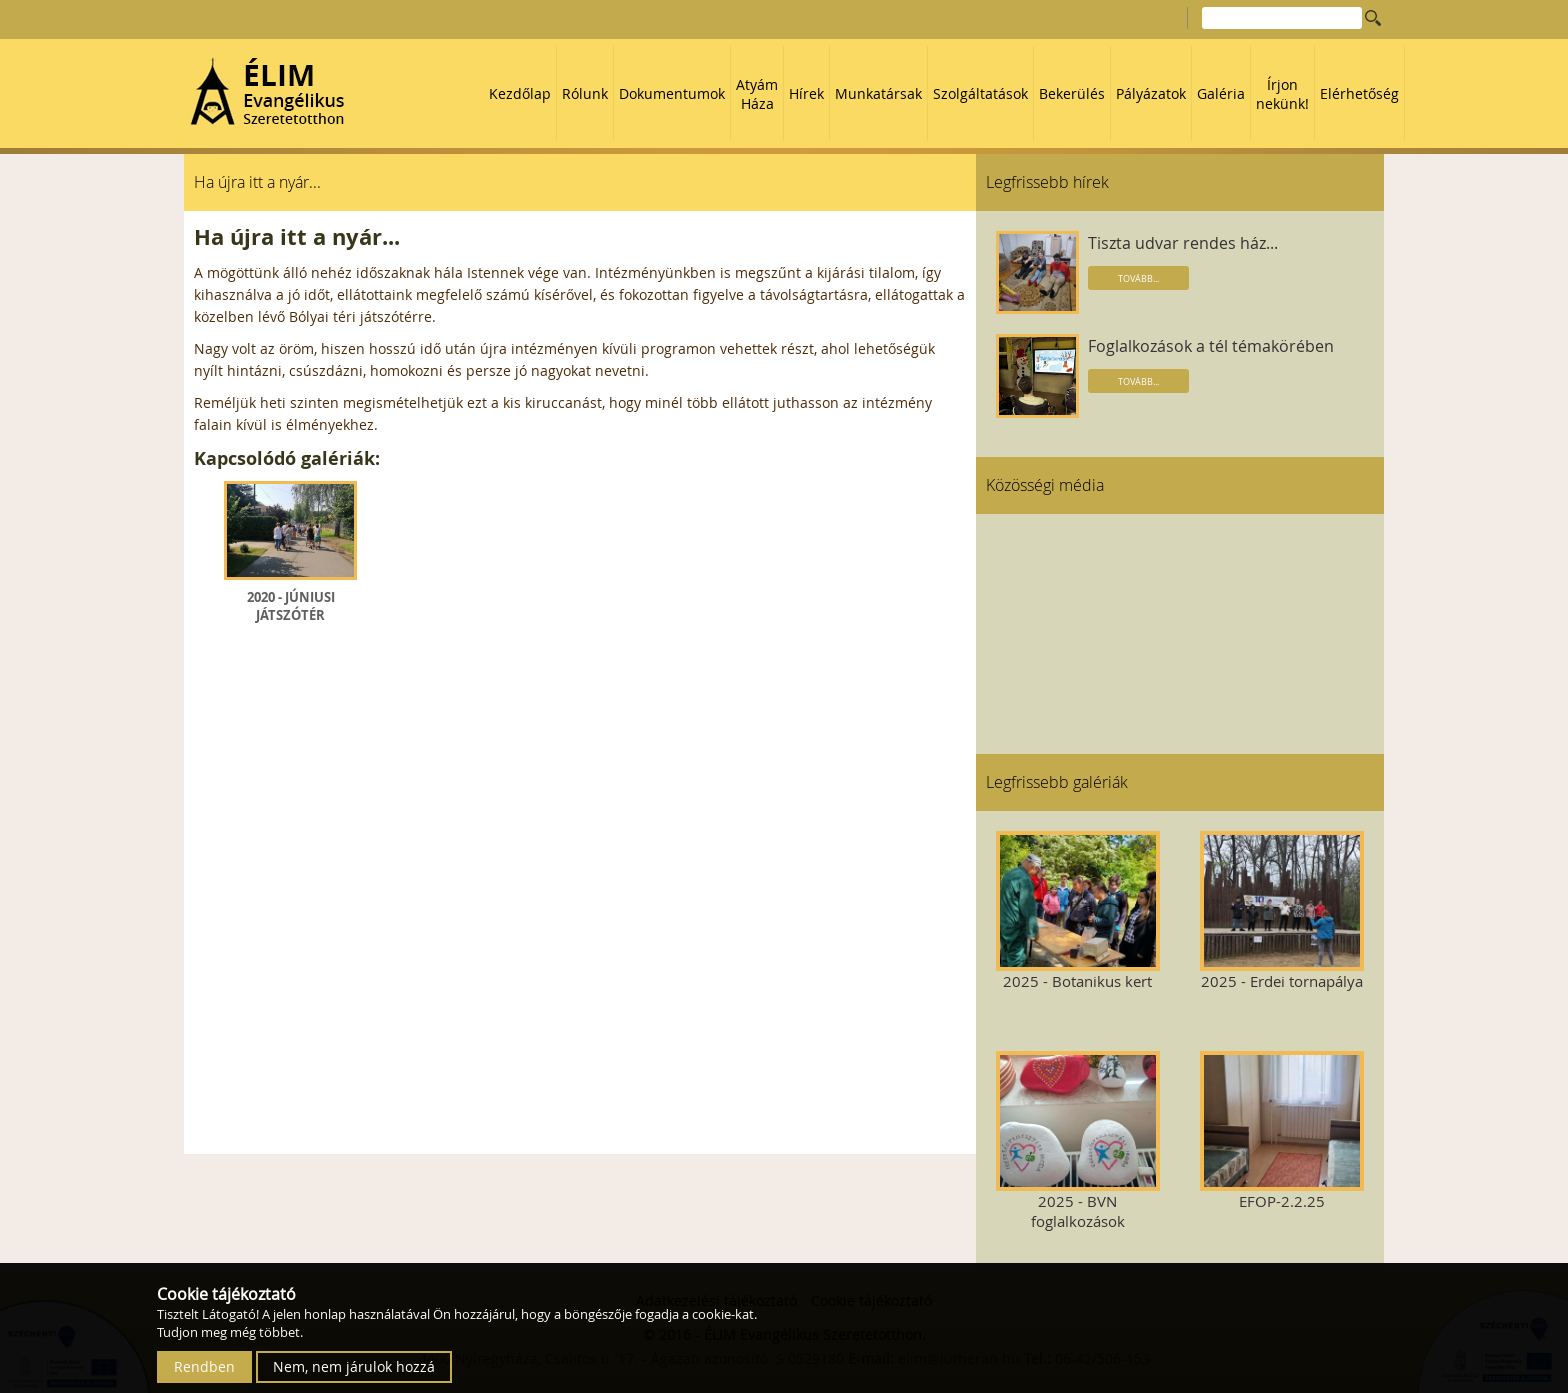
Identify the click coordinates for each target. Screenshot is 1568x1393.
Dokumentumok (672, 93)
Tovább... (1138, 279)
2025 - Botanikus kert (1077, 911)
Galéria (1221, 93)
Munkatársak (878, 93)
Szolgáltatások (980, 93)
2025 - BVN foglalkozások (1077, 1141)
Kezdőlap (520, 93)
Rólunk (585, 93)
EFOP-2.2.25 (1281, 1131)
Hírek (806, 93)
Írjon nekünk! (1282, 94)
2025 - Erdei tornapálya (1281, 911)
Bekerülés (1072, 93)
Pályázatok (1151, 93)
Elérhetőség (1359, 93)
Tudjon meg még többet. (230, 1332)
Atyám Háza (757, 94)
